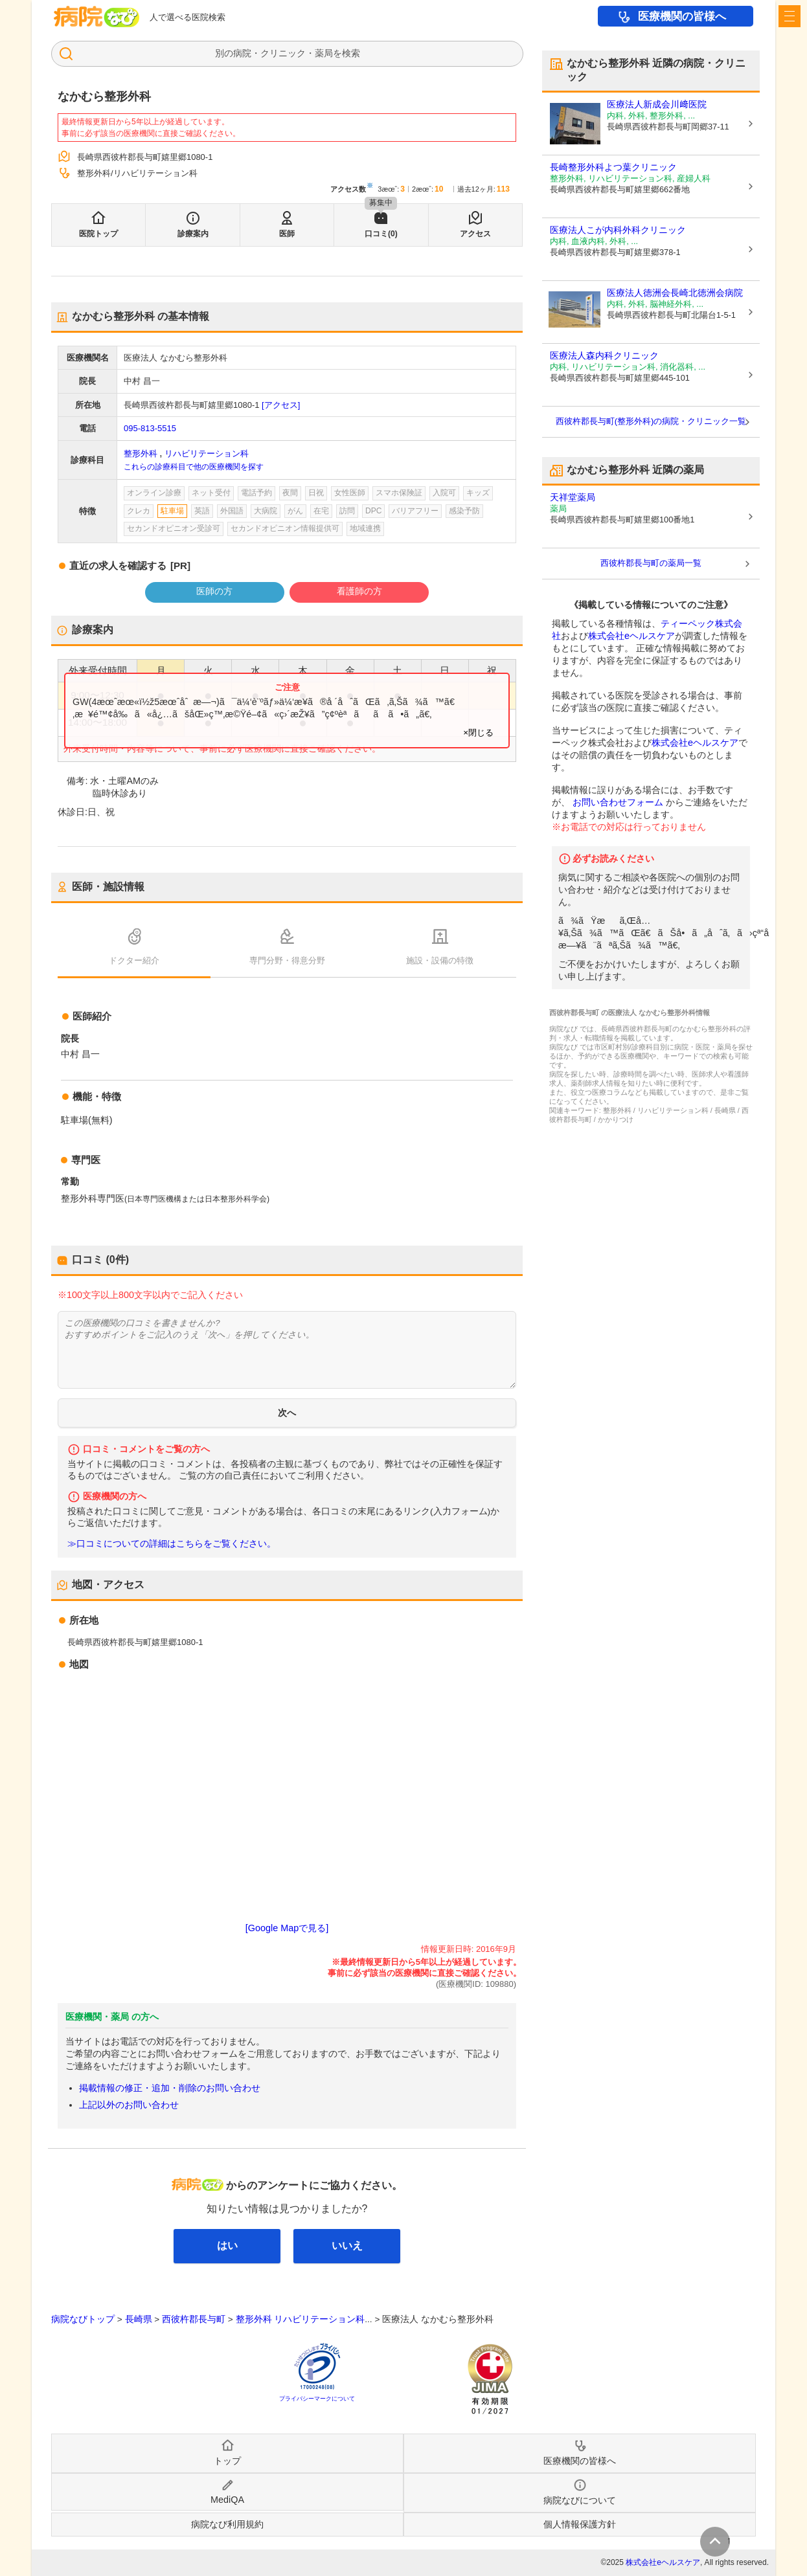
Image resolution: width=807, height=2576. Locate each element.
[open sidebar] (790, 16)
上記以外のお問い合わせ (129, 2105)
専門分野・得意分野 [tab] (287, 960)
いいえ (347, 2245)
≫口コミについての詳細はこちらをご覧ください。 (171, 1544)
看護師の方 (359, 591)
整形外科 (140, 453)
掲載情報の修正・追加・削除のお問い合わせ (169, 2088)
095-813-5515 (150, 428)
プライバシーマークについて (317, 2398)
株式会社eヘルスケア (631, 636)
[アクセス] (281, 405)
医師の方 (214, 591)
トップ (227, 2461)
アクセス (475, 233)
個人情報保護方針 (579, 2524)
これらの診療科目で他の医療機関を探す (194, 466)
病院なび (96, 16)
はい (227, 2245)
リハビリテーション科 (207, 453)
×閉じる (478, 732)
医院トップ (98, 233)
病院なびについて (579, 2500)
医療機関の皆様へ (682, 16)
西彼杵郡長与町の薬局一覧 (650, 563)
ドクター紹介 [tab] (134, 960)
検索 (351, 53)
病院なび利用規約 (227, 2524)
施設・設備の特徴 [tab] (439, 960)
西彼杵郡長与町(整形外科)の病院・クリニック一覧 (651, 421)
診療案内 (193, 233)
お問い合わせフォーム (618, 802)
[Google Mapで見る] (286, 1928)
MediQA (227, 2499)
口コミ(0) (381, 233)
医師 (287, 233)
